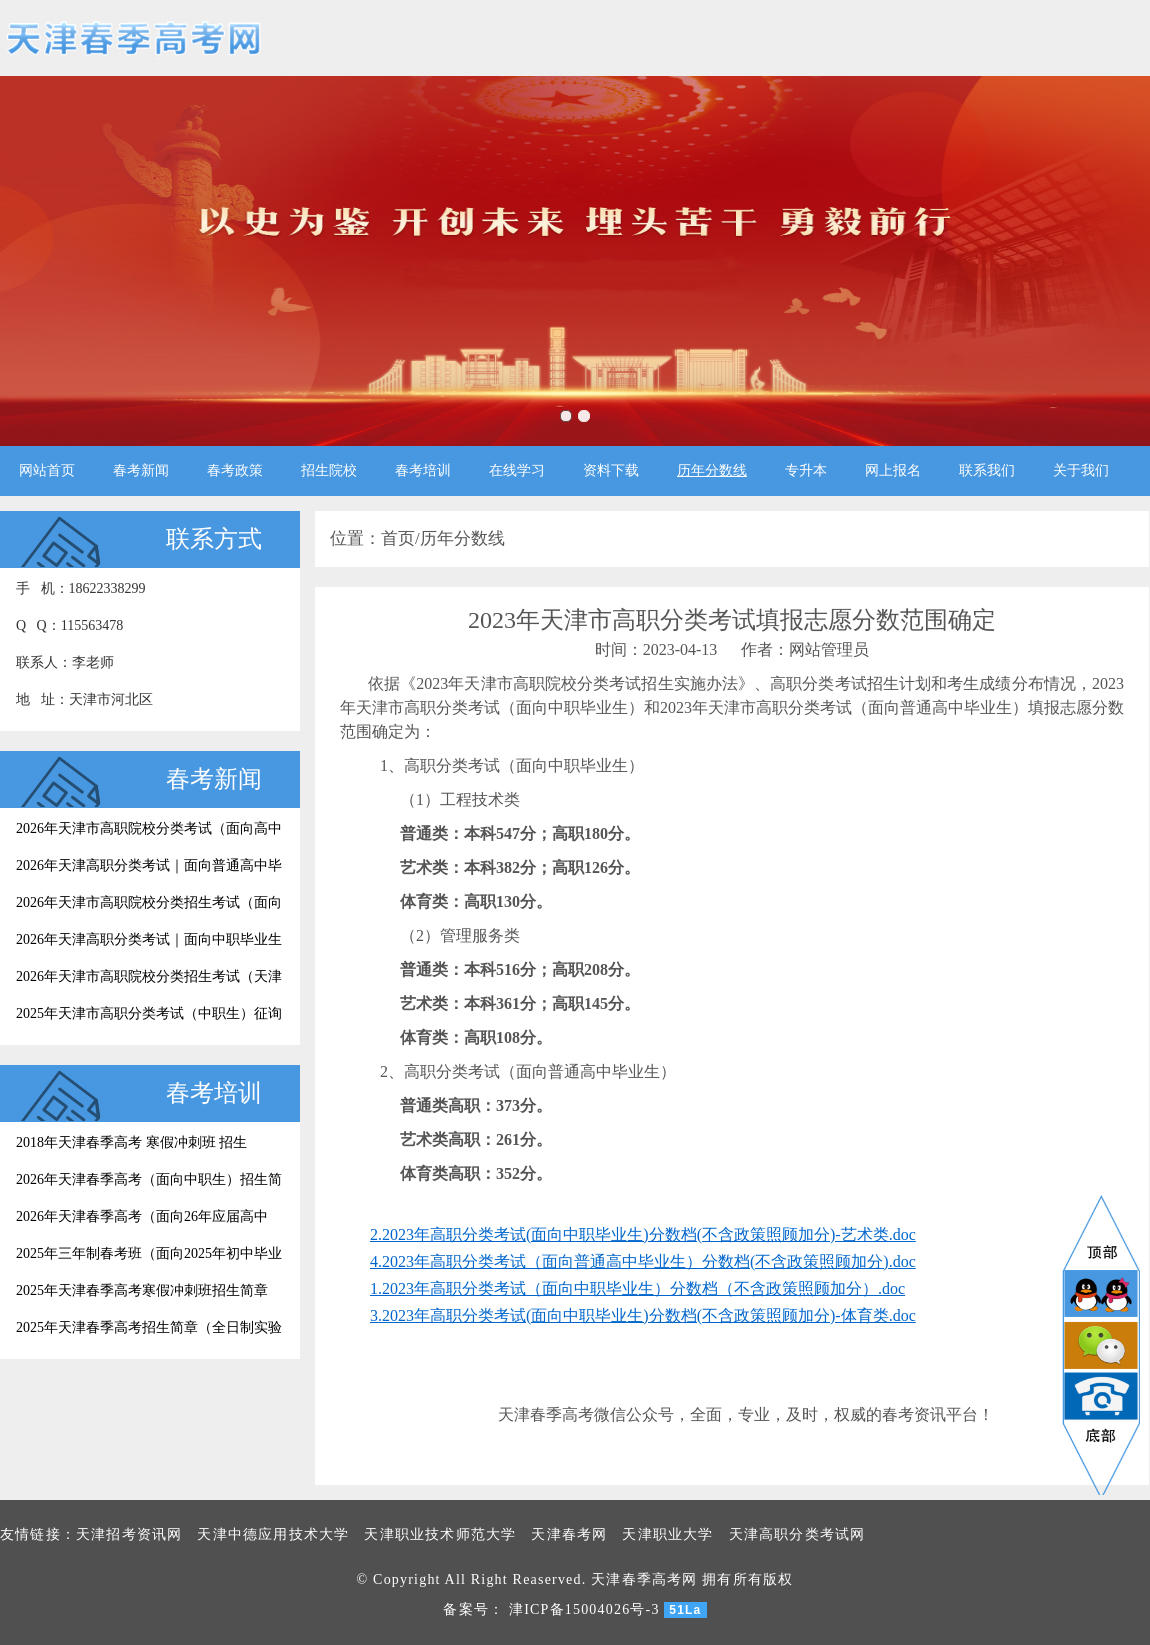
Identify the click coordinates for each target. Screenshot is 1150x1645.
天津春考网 (569, 1534)
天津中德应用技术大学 (273, 1534)
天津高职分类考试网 (797, 1534)
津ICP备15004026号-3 (584, 1609)
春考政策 (235, 470)
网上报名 (893, 470)
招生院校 (329, 470)
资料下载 (611, 470)
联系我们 (987, 470)
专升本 (806, 470)
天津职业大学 (667, 1534)
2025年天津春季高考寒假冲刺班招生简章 (142, 1290)
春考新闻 (141, 470)
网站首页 (47, 470)
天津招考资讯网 (129, 1534)
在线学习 (517, 470)
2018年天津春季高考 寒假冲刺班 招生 (131, 1142)
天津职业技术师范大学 (440, 1534)
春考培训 (423, 470)
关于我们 (1081, 470)
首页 (398, 538)
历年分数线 (712, 470)
